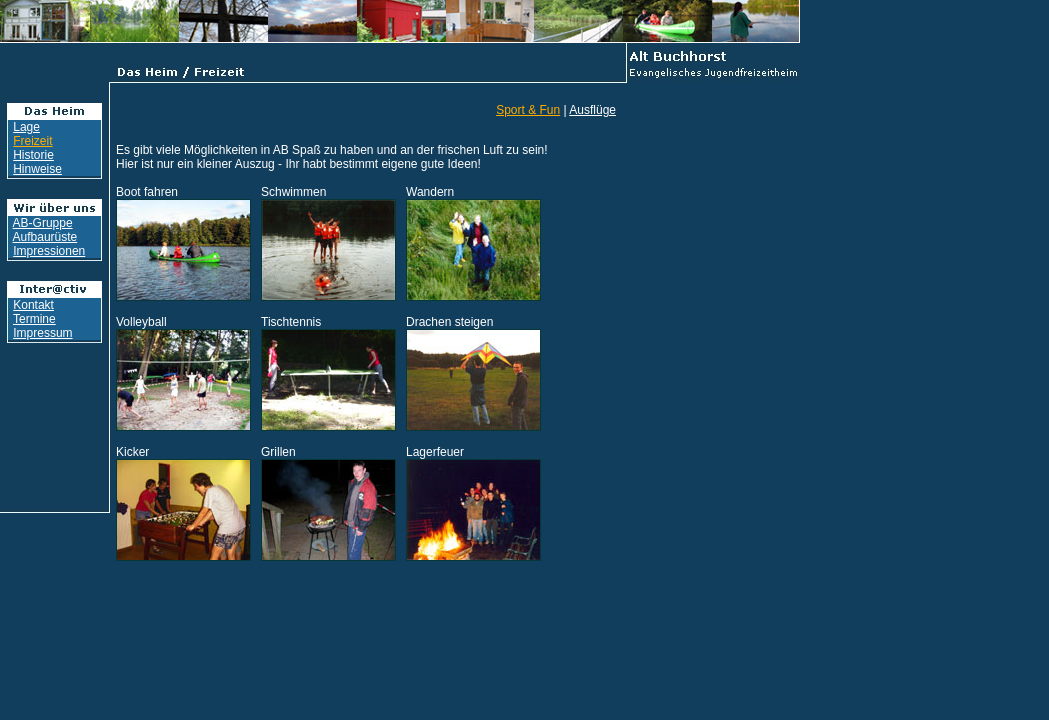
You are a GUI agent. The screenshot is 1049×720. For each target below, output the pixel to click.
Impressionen (49, 251)
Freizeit (32, 141)
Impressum (42, 333)
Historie (33, 155)
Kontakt (33, 305)
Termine (34, 319)
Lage (26, 127)
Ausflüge (592, 110)
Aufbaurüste (45, 237)
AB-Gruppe (43, 223)
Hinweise (37, 169)
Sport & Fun (528, 110)
